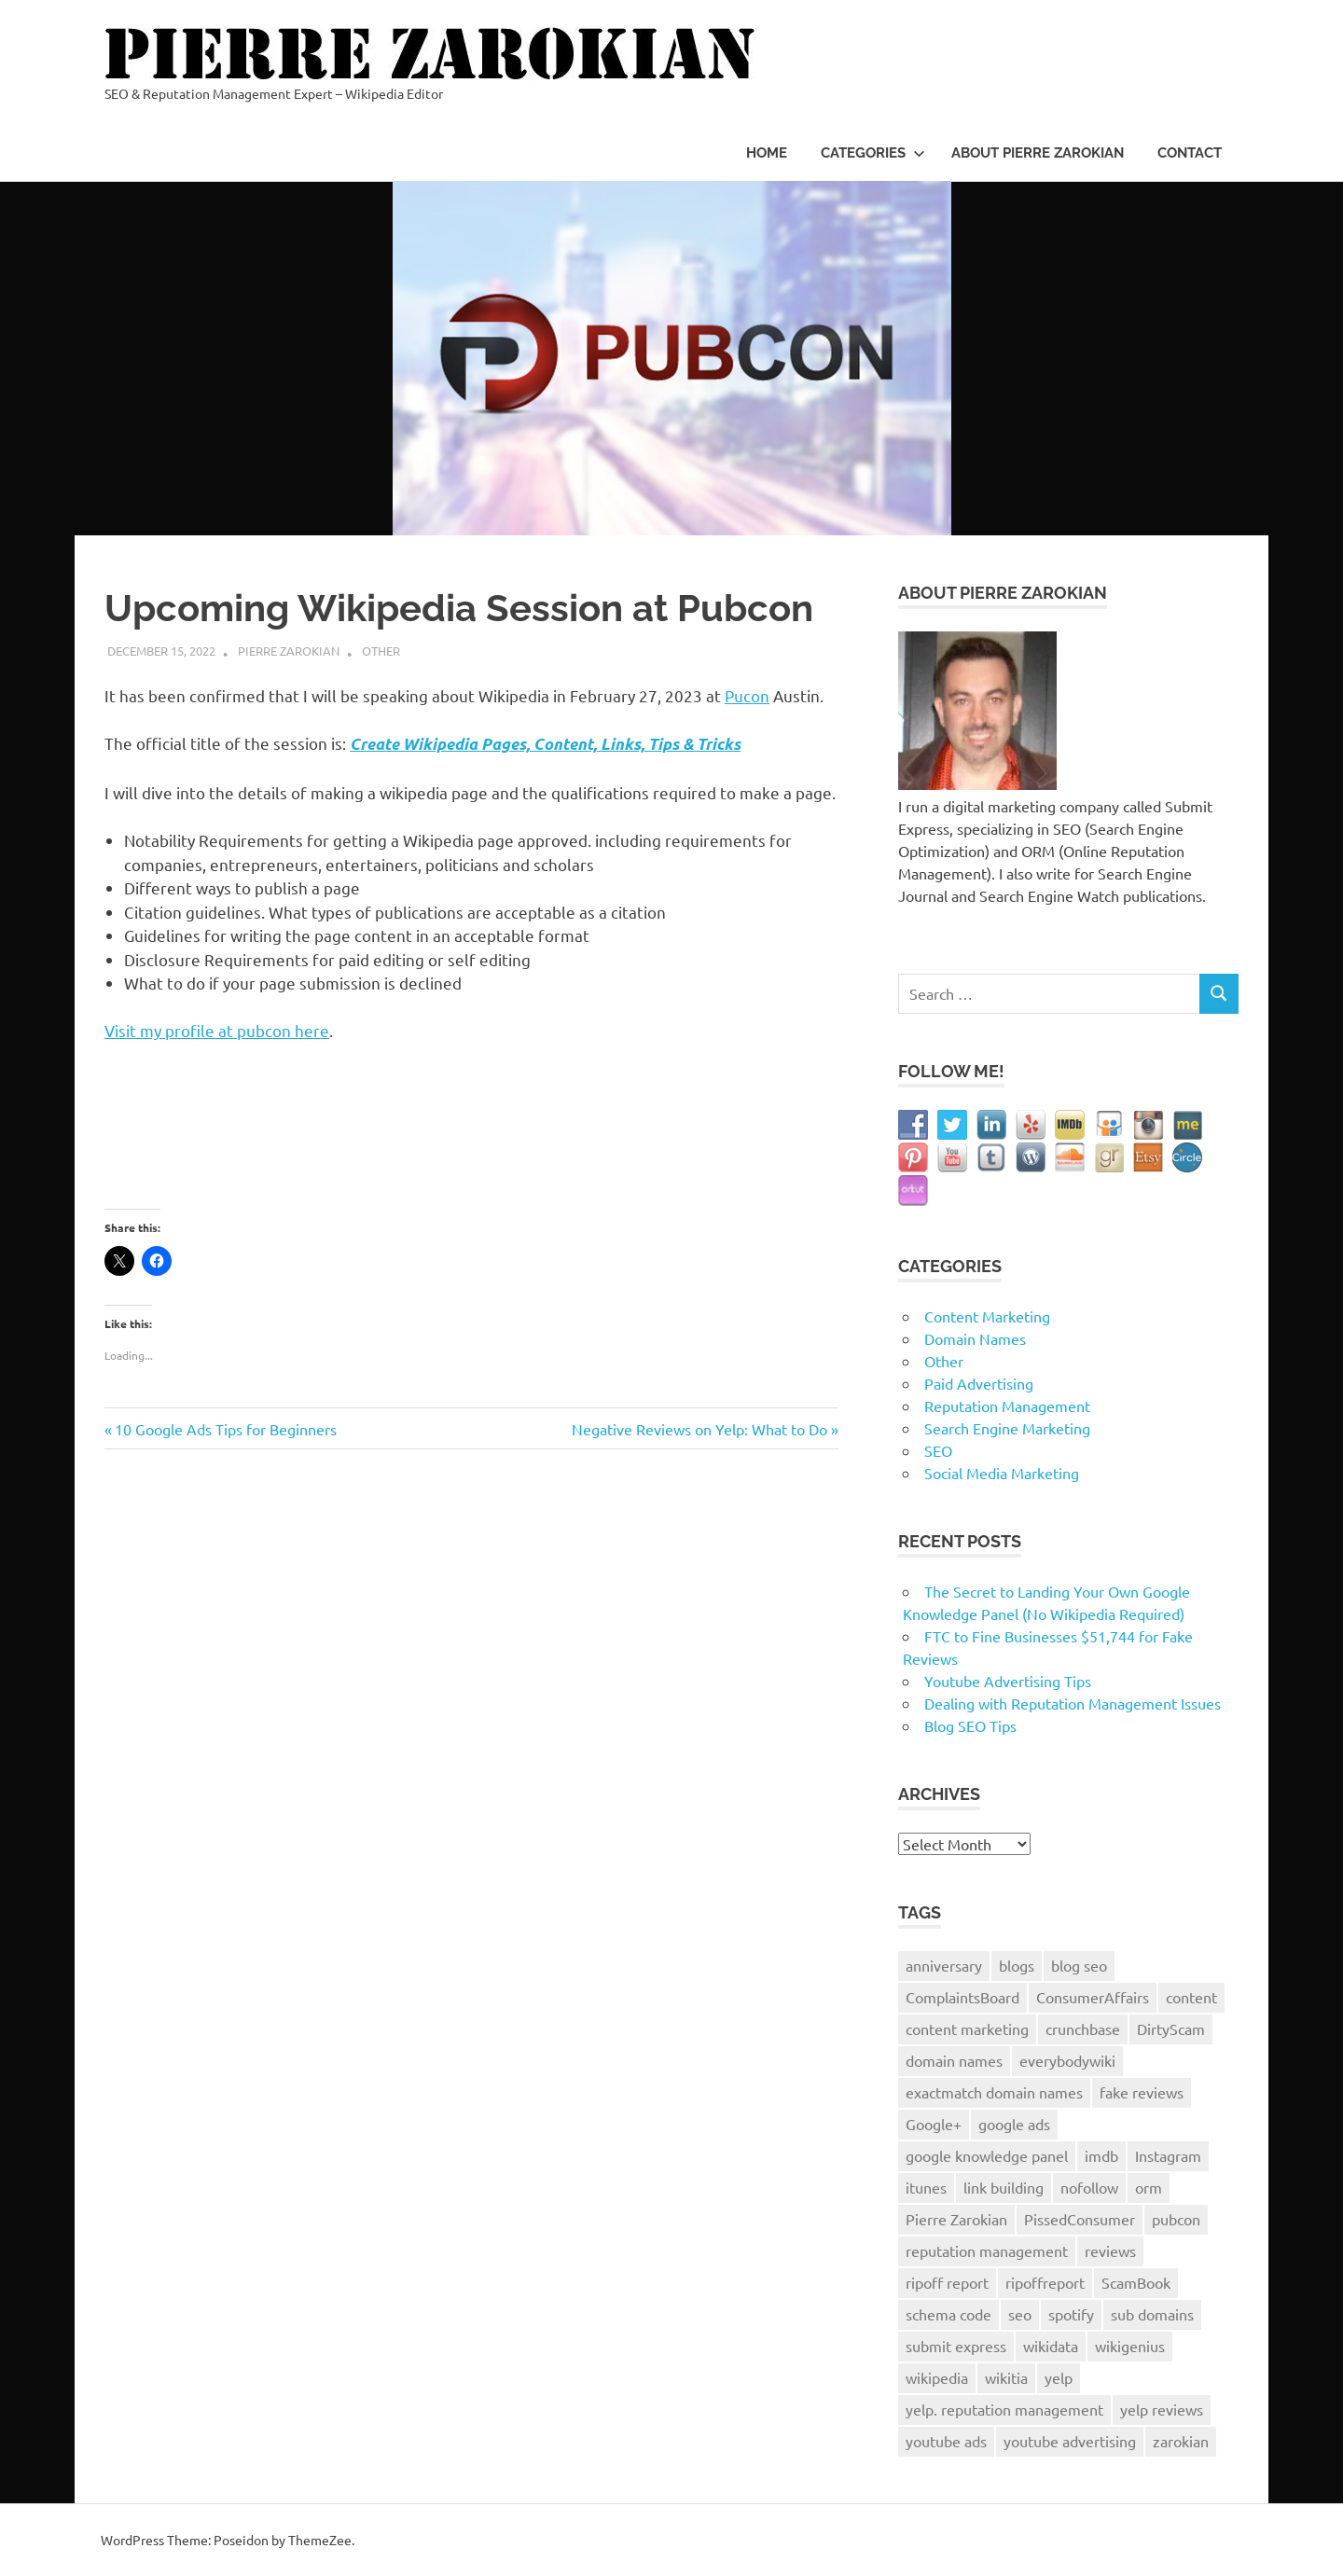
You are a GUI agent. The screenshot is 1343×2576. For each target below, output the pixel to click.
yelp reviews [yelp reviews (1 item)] (1161, 2409)
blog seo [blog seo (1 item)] (1079, 1965)
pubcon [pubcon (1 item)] (1176, 2218)
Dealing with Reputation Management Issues (1072, 1703)
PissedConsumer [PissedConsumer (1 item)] (1079, 2218)
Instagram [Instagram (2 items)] (1168, 2155)
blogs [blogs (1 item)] (1016, 1965)
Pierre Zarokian (288, 650)
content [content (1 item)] (1191, 1996)
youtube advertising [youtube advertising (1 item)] (1070, 2440)
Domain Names (975, 1338)
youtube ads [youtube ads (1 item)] (946, 2440)
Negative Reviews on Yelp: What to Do (699, 1429)
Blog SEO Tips (970, 1725)
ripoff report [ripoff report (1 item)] (947, 2282)
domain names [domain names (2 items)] (954, 2060)
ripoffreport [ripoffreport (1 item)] (1045, 2282)
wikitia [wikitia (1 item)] (1006, 2377)
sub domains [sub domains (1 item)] (1152, 2314)
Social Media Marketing (1001, 1472)
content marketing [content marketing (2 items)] (967, 2028)
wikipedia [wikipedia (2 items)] (937, 2377)
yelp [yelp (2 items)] (1059, 2377)
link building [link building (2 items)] (1003, 2187)
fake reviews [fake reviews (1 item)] (1142, 2092)
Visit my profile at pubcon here (216, 1030)
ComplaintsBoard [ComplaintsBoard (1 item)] (962, 1996)
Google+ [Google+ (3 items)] (934, 2123)
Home (766, 153)
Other (381, 650)
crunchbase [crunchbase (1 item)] (1082, 2028)
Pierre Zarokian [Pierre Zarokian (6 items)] (956, 2218)
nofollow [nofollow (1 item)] (1089, 2187)
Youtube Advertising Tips (1007, 1680)
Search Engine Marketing (1007, 1428)
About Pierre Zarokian (1037, 153)
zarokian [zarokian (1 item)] (1181, 2440)
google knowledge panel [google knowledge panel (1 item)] (987, 2155)
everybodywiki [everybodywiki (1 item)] (1067, 2060)
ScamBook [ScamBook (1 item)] (1135, 2282)
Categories (873, 153)
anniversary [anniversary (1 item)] (944, 1965)
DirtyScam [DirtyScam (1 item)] (1171, 2028)
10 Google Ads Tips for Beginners (225, 1429)
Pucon (747, 695)
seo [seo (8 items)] (1019, 2314)
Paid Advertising (978, 1383)
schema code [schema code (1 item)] (948, 2314)
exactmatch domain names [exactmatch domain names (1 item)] (994, 2092)
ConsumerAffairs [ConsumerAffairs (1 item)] (1092, 1996)
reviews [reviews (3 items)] (1110, 2250)
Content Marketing (987, 1316)
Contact (1189, 153)
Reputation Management (1007, 1405)
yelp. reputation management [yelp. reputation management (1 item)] (1004, 2409)
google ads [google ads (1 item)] (1014, 2123)
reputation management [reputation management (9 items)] (987, 2250)
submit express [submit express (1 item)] (956, 2345)
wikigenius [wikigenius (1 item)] (1130, 2345)
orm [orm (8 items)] (1148, 2187)
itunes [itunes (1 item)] (926, 2187)
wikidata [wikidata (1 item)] (1050, 2345)
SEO (938, 1450)
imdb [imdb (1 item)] (1101, 2155)
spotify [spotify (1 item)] (1071, 2314)
